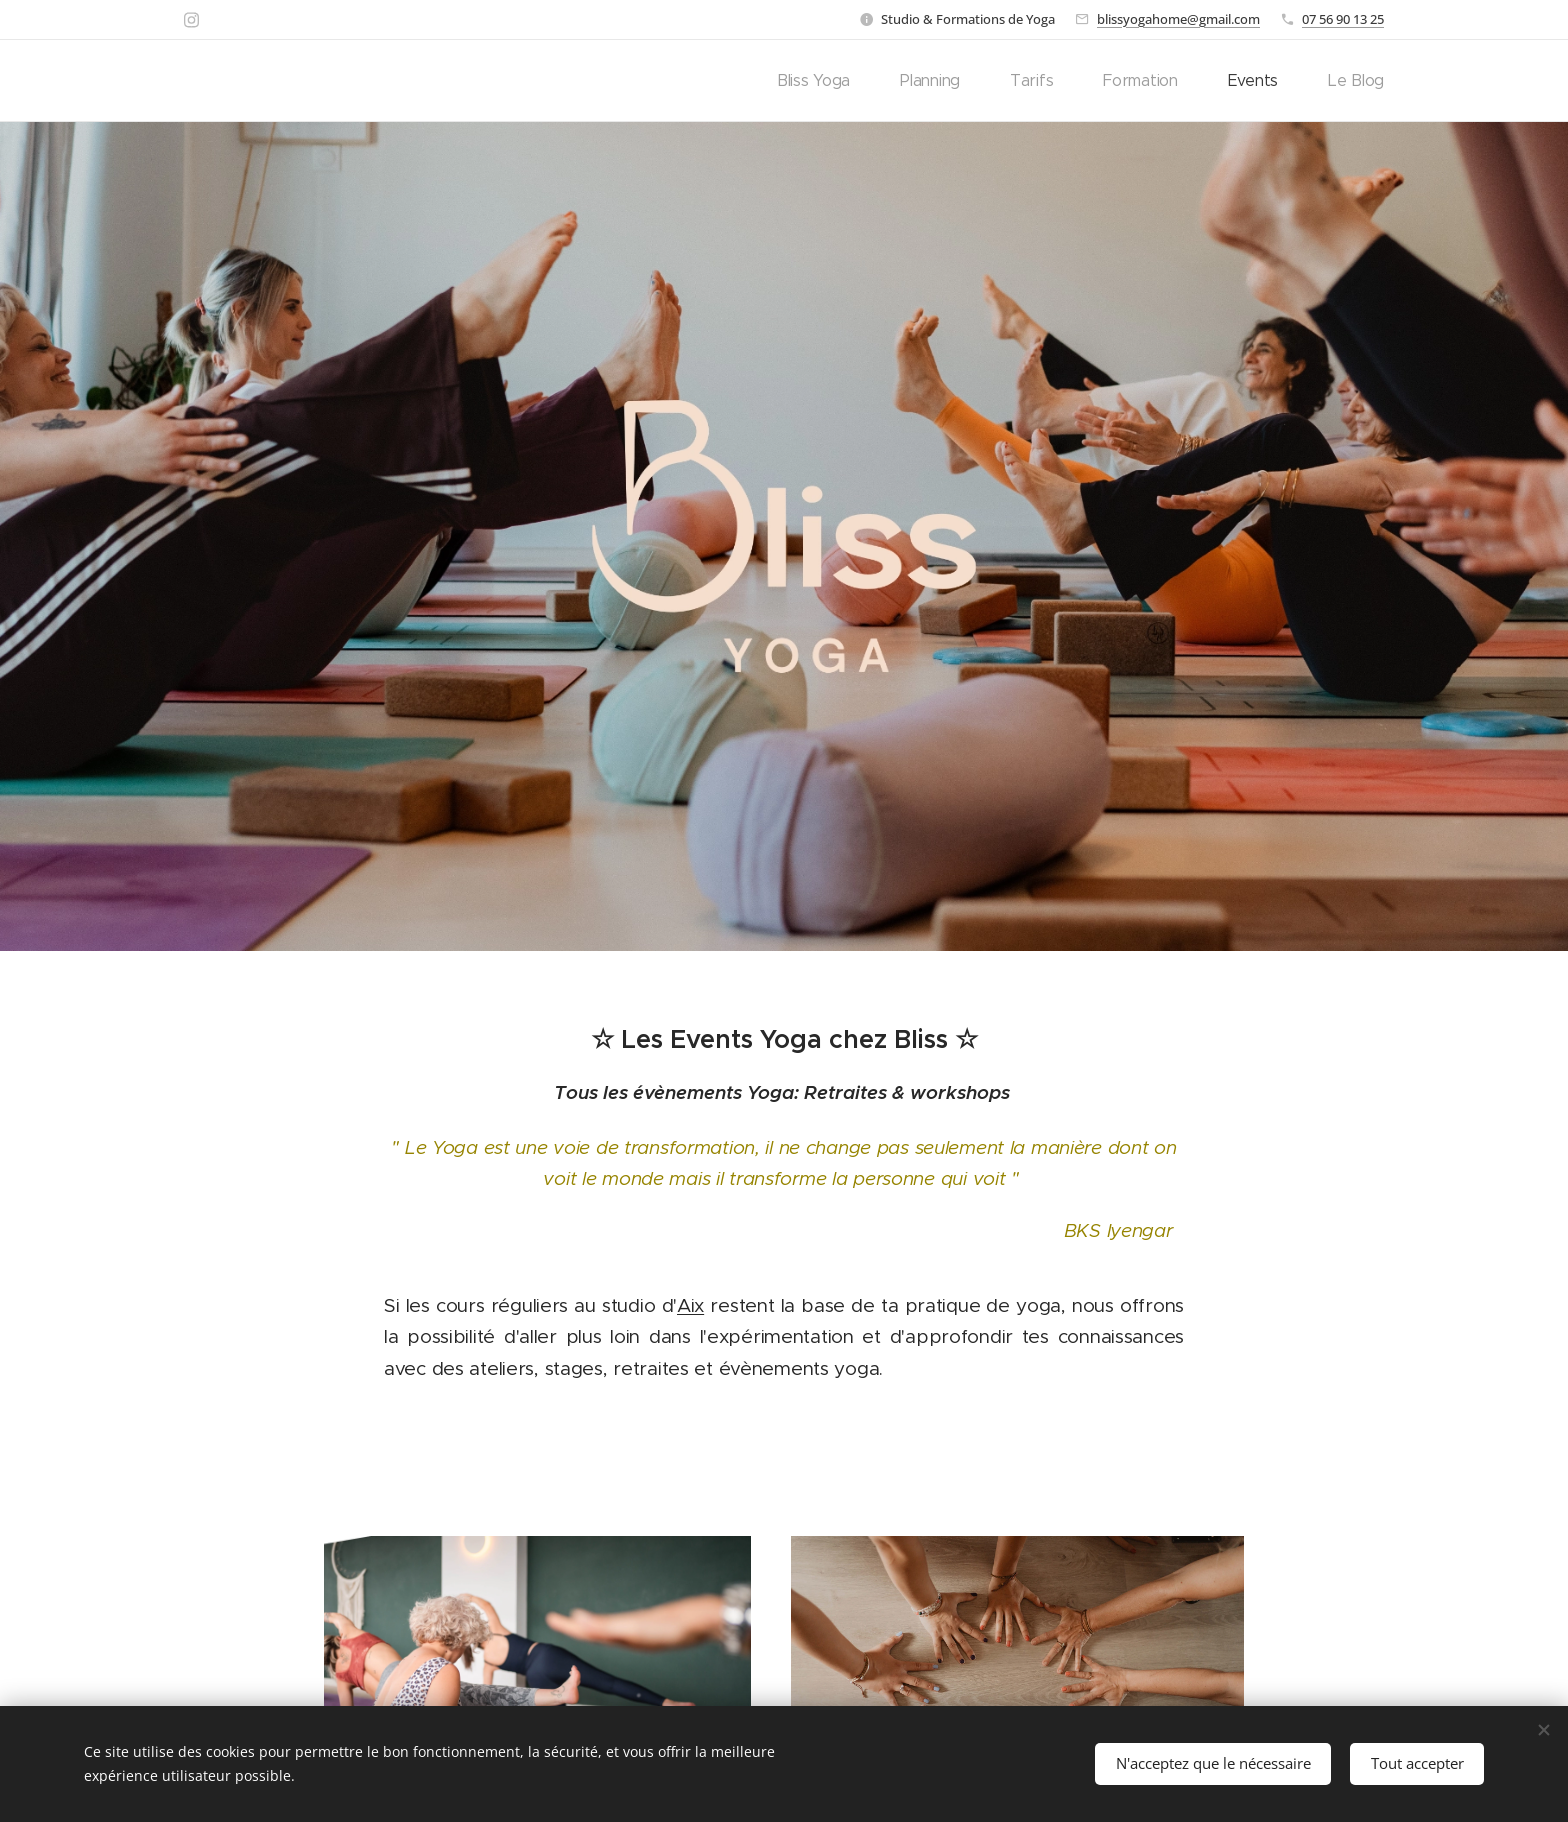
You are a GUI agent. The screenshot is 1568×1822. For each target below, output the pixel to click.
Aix (690, 1305)
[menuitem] (857, 81)
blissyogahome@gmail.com (1178, 19)
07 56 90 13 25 (1343, 19)
